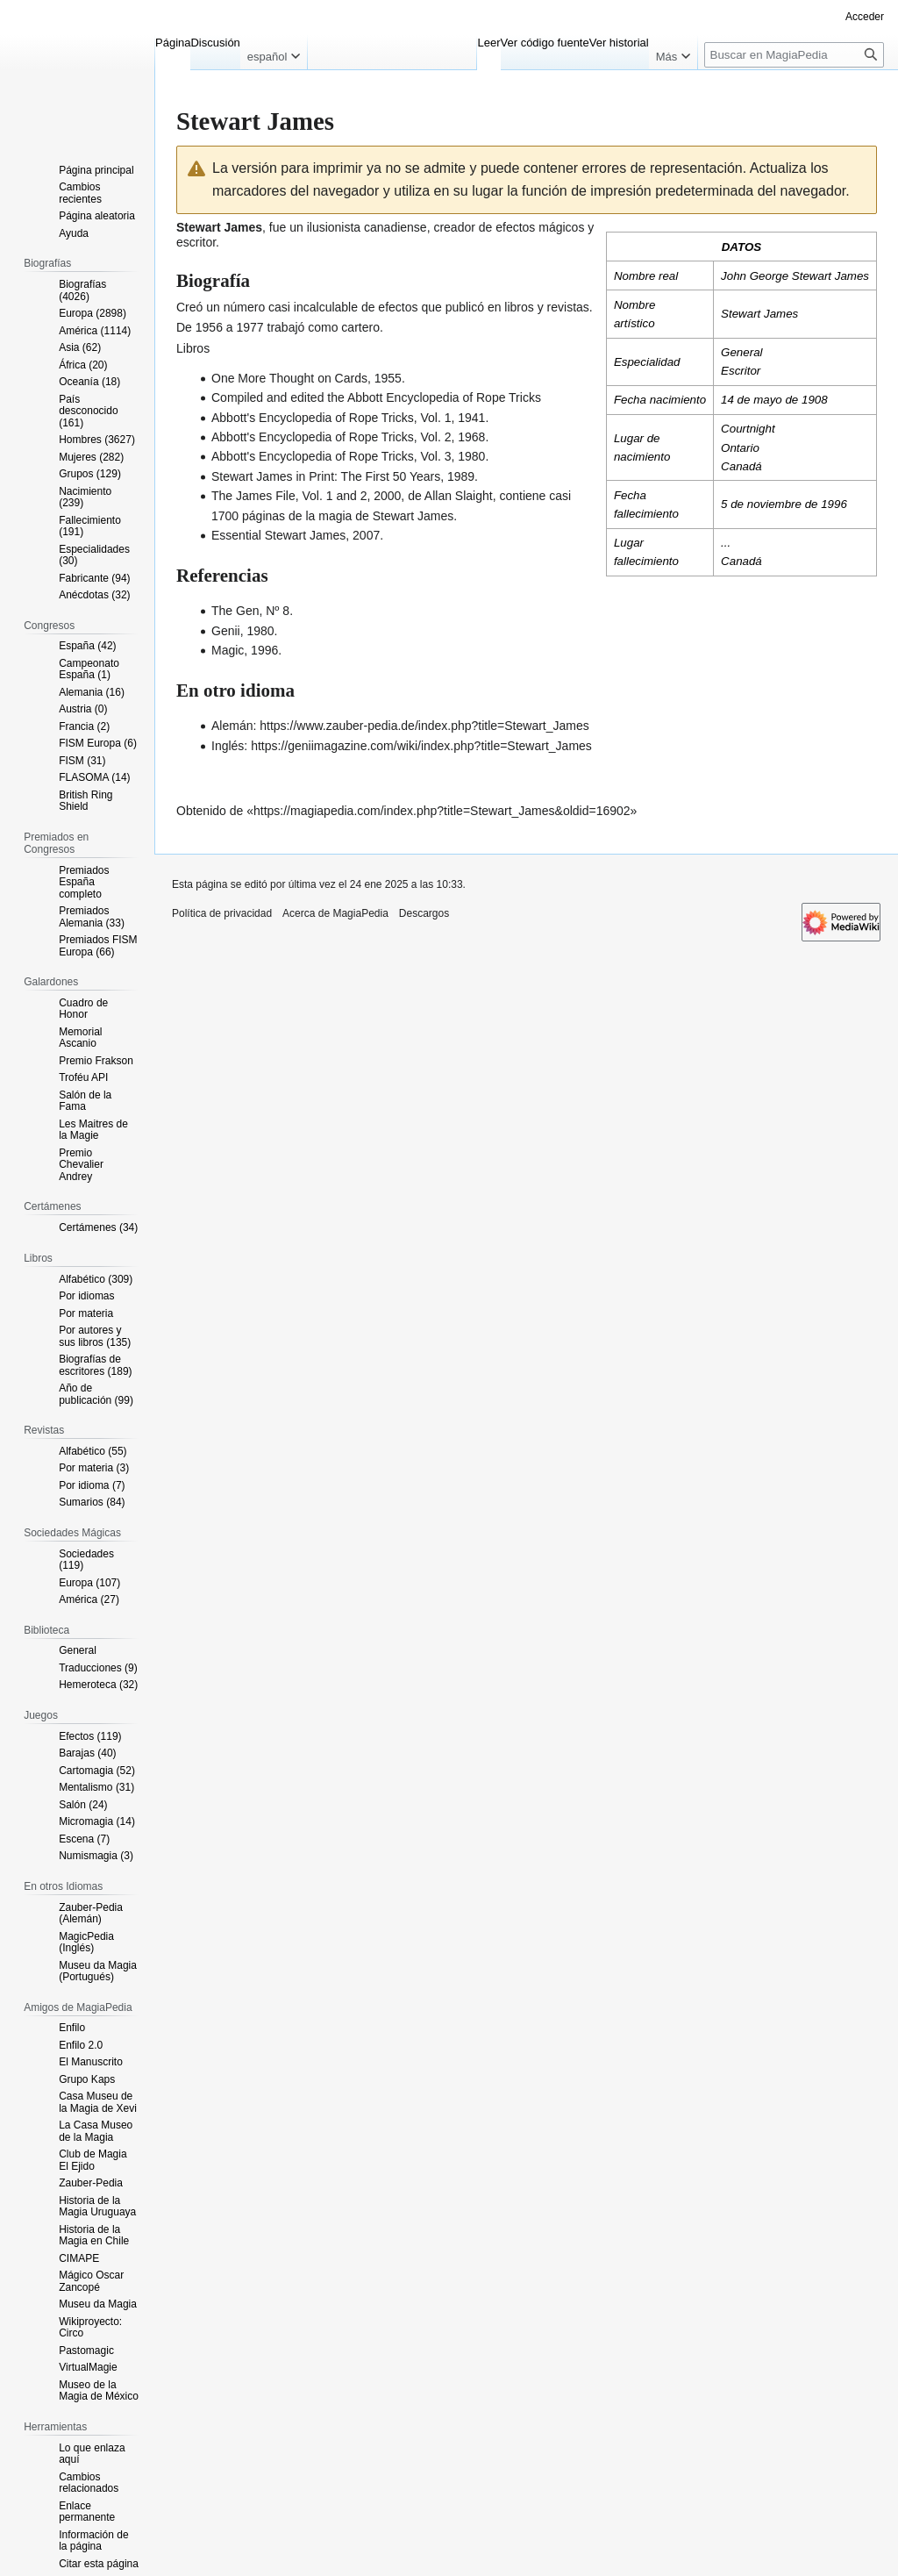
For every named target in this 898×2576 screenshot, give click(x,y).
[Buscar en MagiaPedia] (794, 55)
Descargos (424, 913)
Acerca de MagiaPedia (335, 913)
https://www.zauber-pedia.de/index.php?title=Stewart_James (424, 726)
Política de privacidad (222, 913)
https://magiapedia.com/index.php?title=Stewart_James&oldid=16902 (442, 811)
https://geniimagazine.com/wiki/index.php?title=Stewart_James (421, 746)
